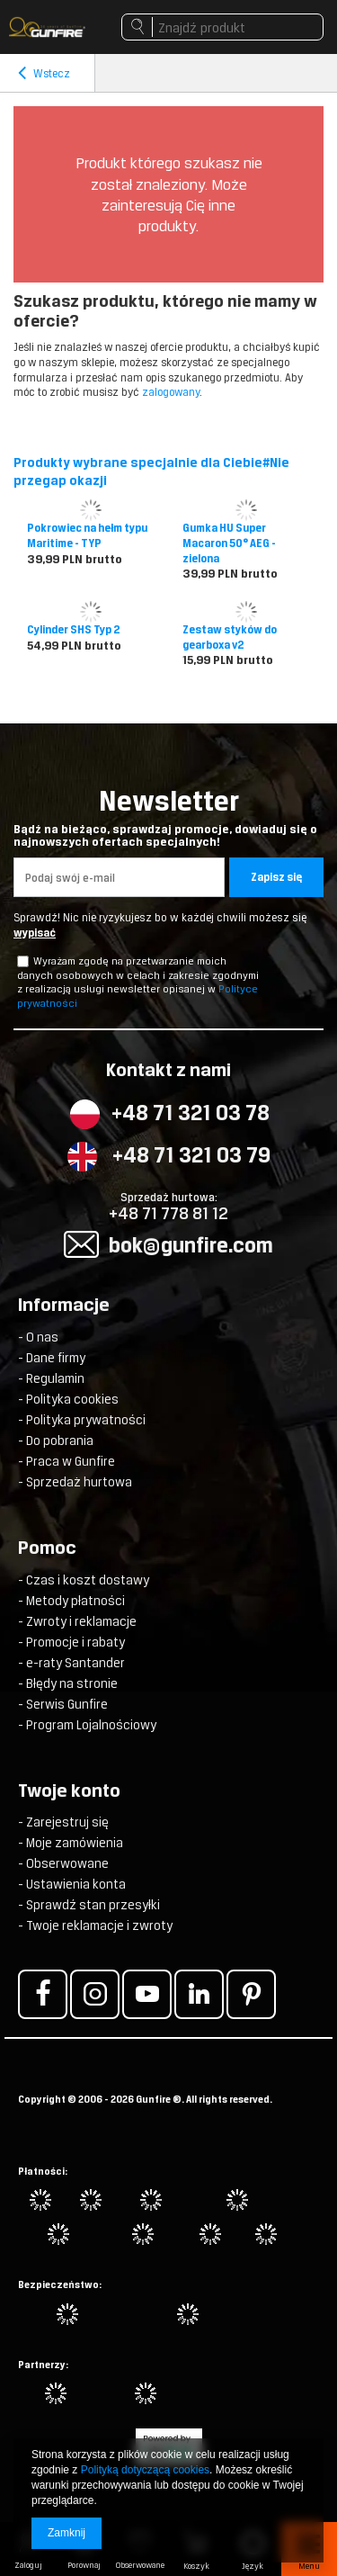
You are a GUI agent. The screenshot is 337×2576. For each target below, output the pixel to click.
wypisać (34, 933)
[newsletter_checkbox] (23, 961)
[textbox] (222, 26)
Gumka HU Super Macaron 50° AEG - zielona (229, 543)
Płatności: (42, 2171)
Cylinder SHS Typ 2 (73, 630)
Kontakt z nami (168, 1072)
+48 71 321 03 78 (190, 1112)
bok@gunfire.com (191, 1245)
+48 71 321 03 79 (191, 1155)
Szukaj (137, 31)
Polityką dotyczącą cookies (145, 2470)
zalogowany (171, 392)
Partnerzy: (43, 2364)
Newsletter (168, 817)
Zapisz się (276, 877)
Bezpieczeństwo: (60, 2284)
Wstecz (44, 73)
